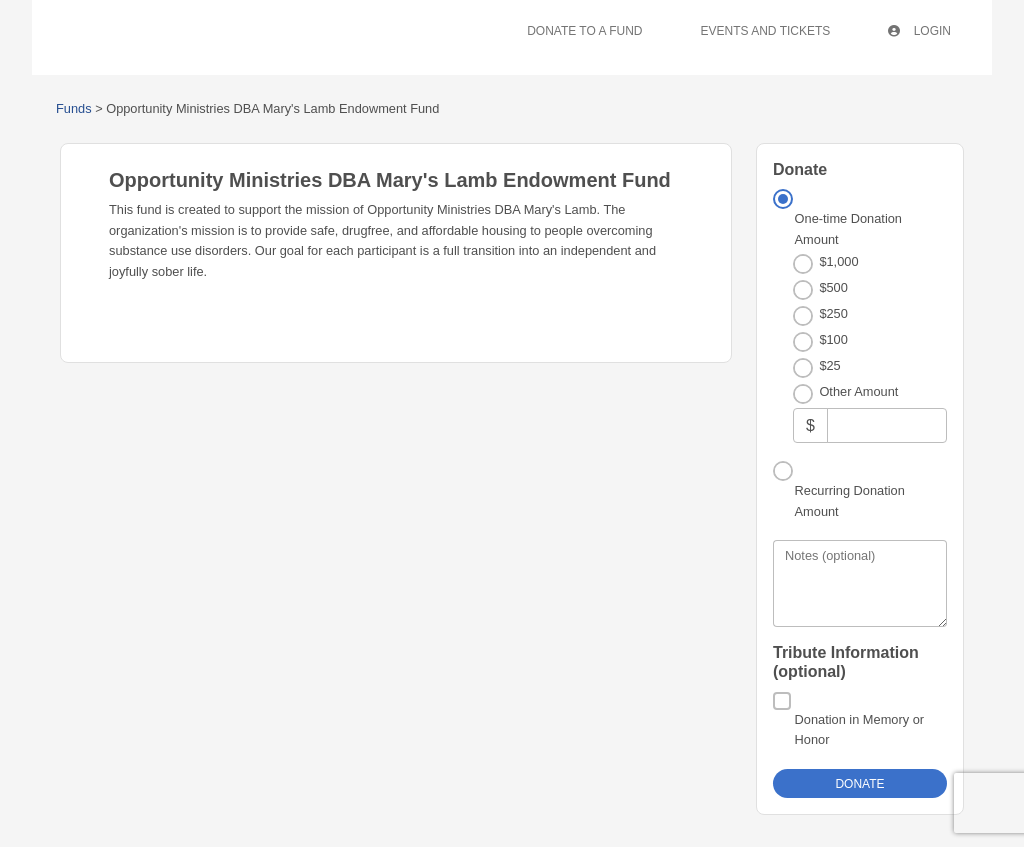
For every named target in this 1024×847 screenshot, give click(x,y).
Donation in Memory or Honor (859, 729)
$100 (833, 339)
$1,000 (838, 261)
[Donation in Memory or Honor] (782, 701)
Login (919, 31)
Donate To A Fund (584, 31)
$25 (829, 365)
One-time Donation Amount (848, 228)
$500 (833, 287)
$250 (833, 313)
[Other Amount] (887, 425)
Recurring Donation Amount (850, 500)
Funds (74, 108)
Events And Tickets (766, 31)
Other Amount (858, 391)
